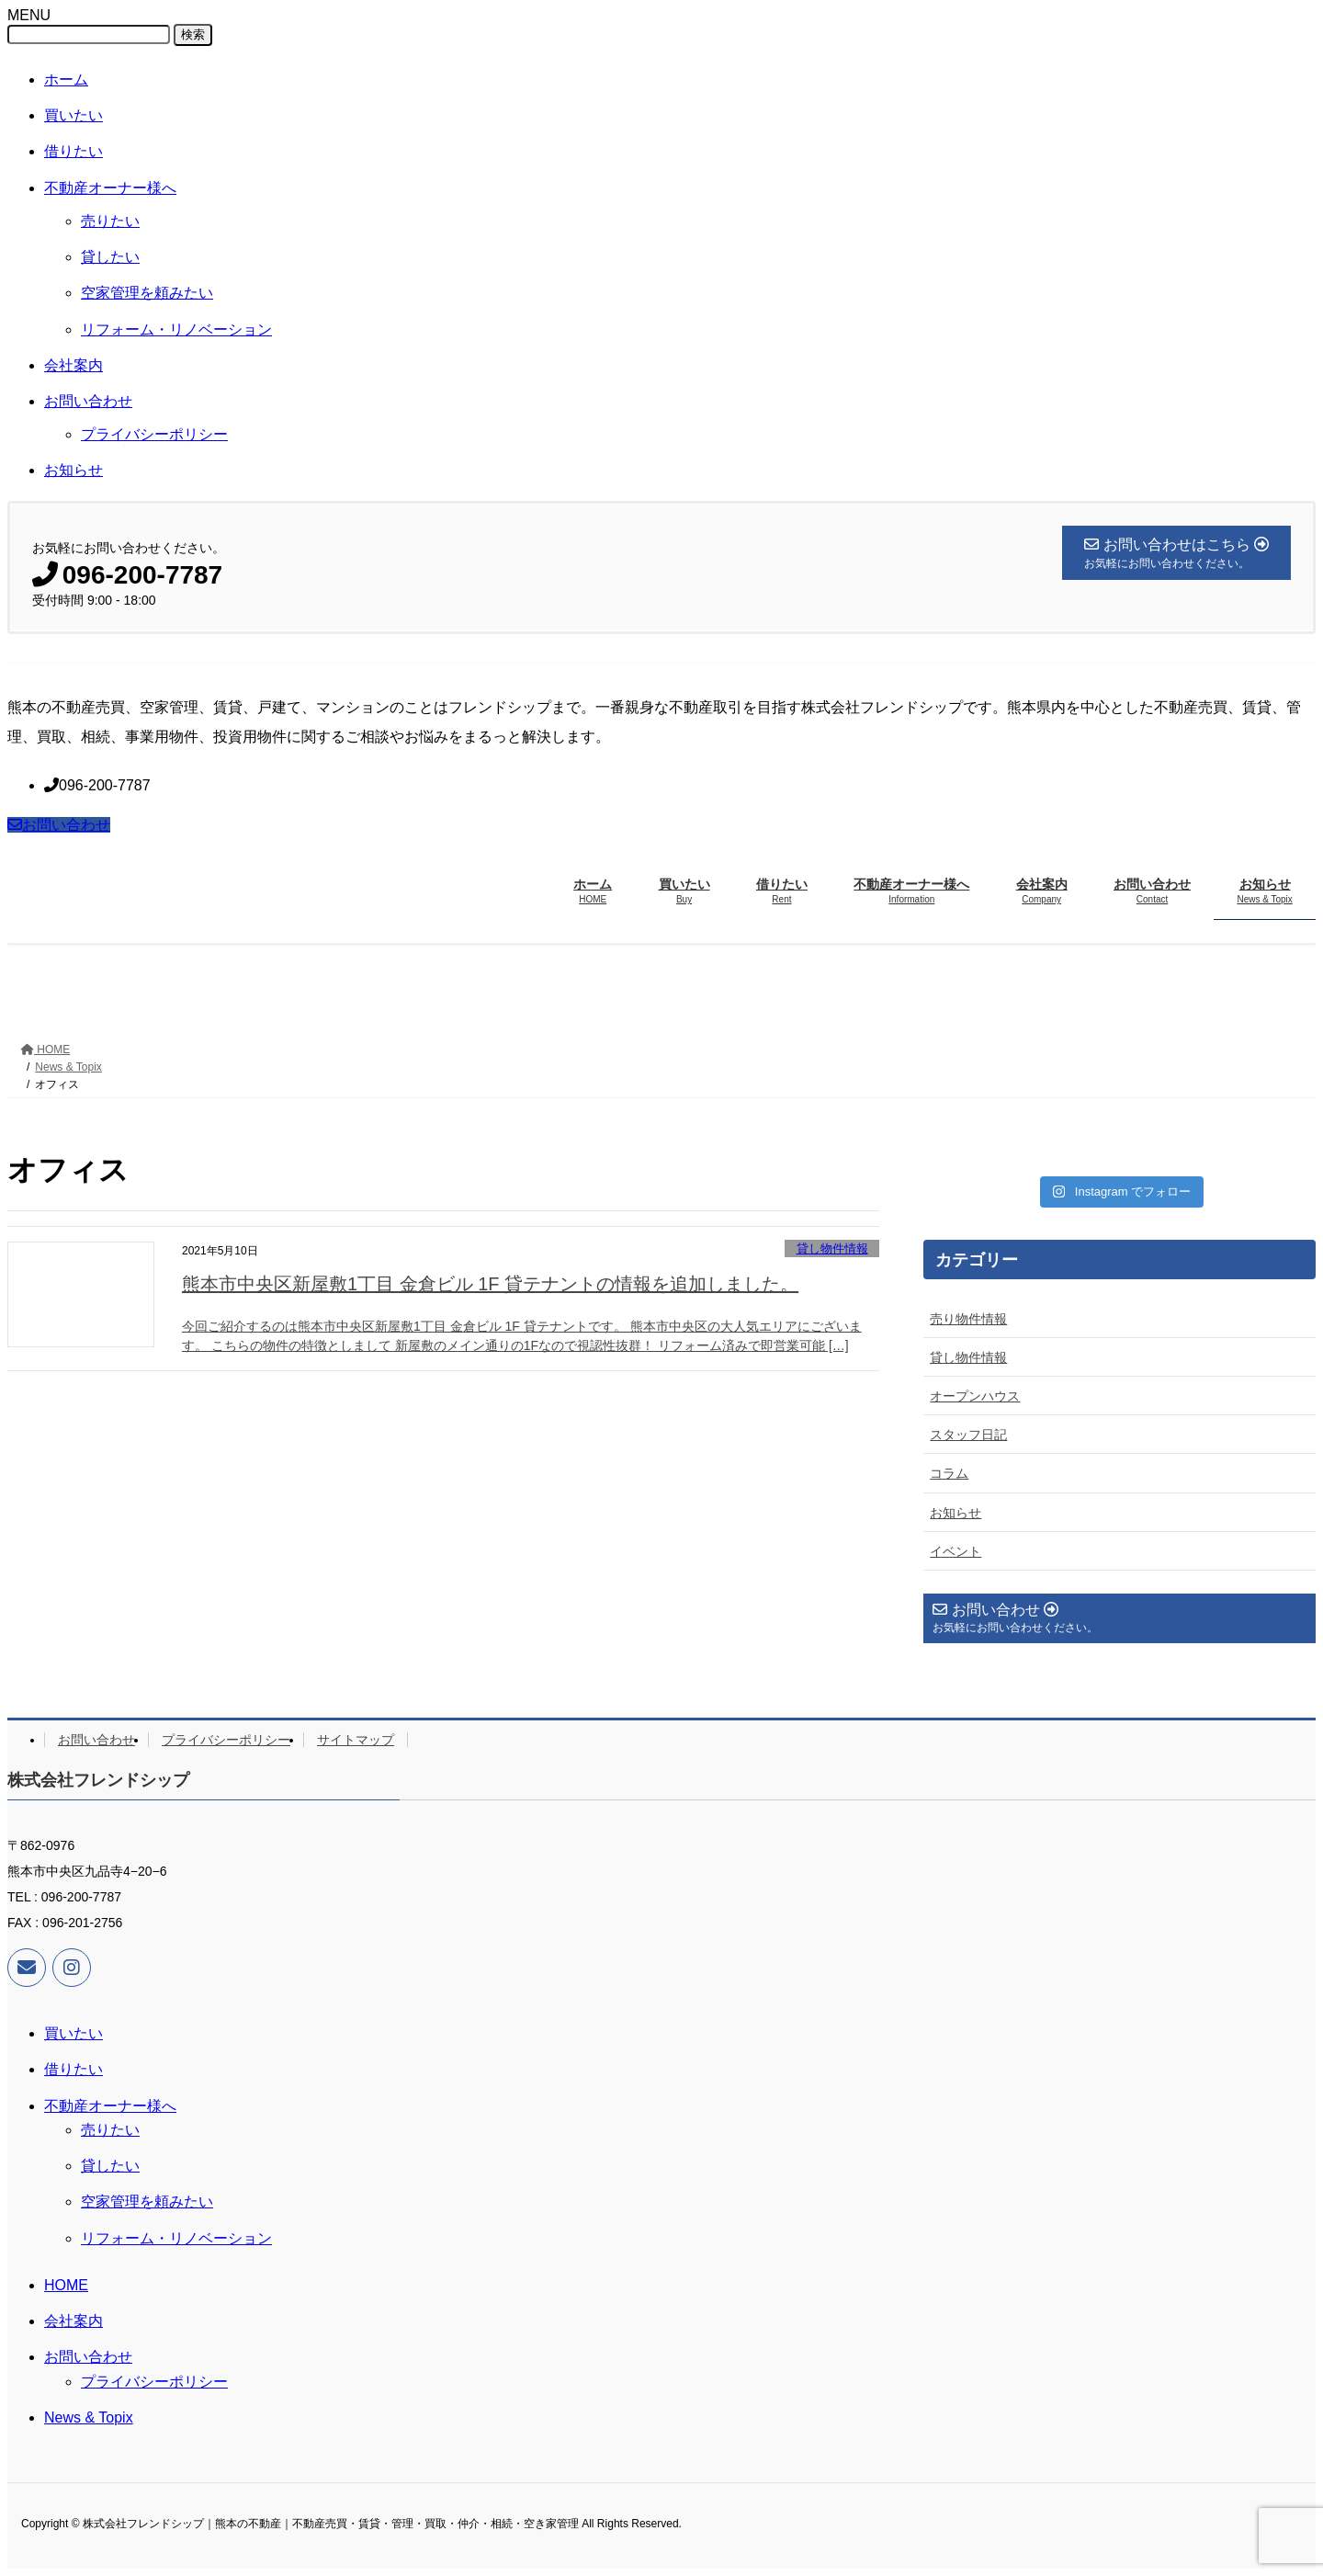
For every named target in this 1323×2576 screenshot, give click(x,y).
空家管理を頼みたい (147, 293)
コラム (949, 1473)
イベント (955, 1551)
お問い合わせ (88, 401)
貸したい (110, 257)
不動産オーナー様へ (110, 188)
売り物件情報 (968, 1318)
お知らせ (73, 470)
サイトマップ (355, 1739)
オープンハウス (975, 1396)
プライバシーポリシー (154, 434)
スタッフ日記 (968, 1434)
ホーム (66, 79)
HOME (66, 2285)
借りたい (73, 151)
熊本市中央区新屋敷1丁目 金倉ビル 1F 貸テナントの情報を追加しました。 (490, 1284)
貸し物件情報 (832, 1248)
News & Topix (88, 2417)
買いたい (73, 115)
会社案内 (73, 365)
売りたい (110, 221)
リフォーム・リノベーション (176, 329)
